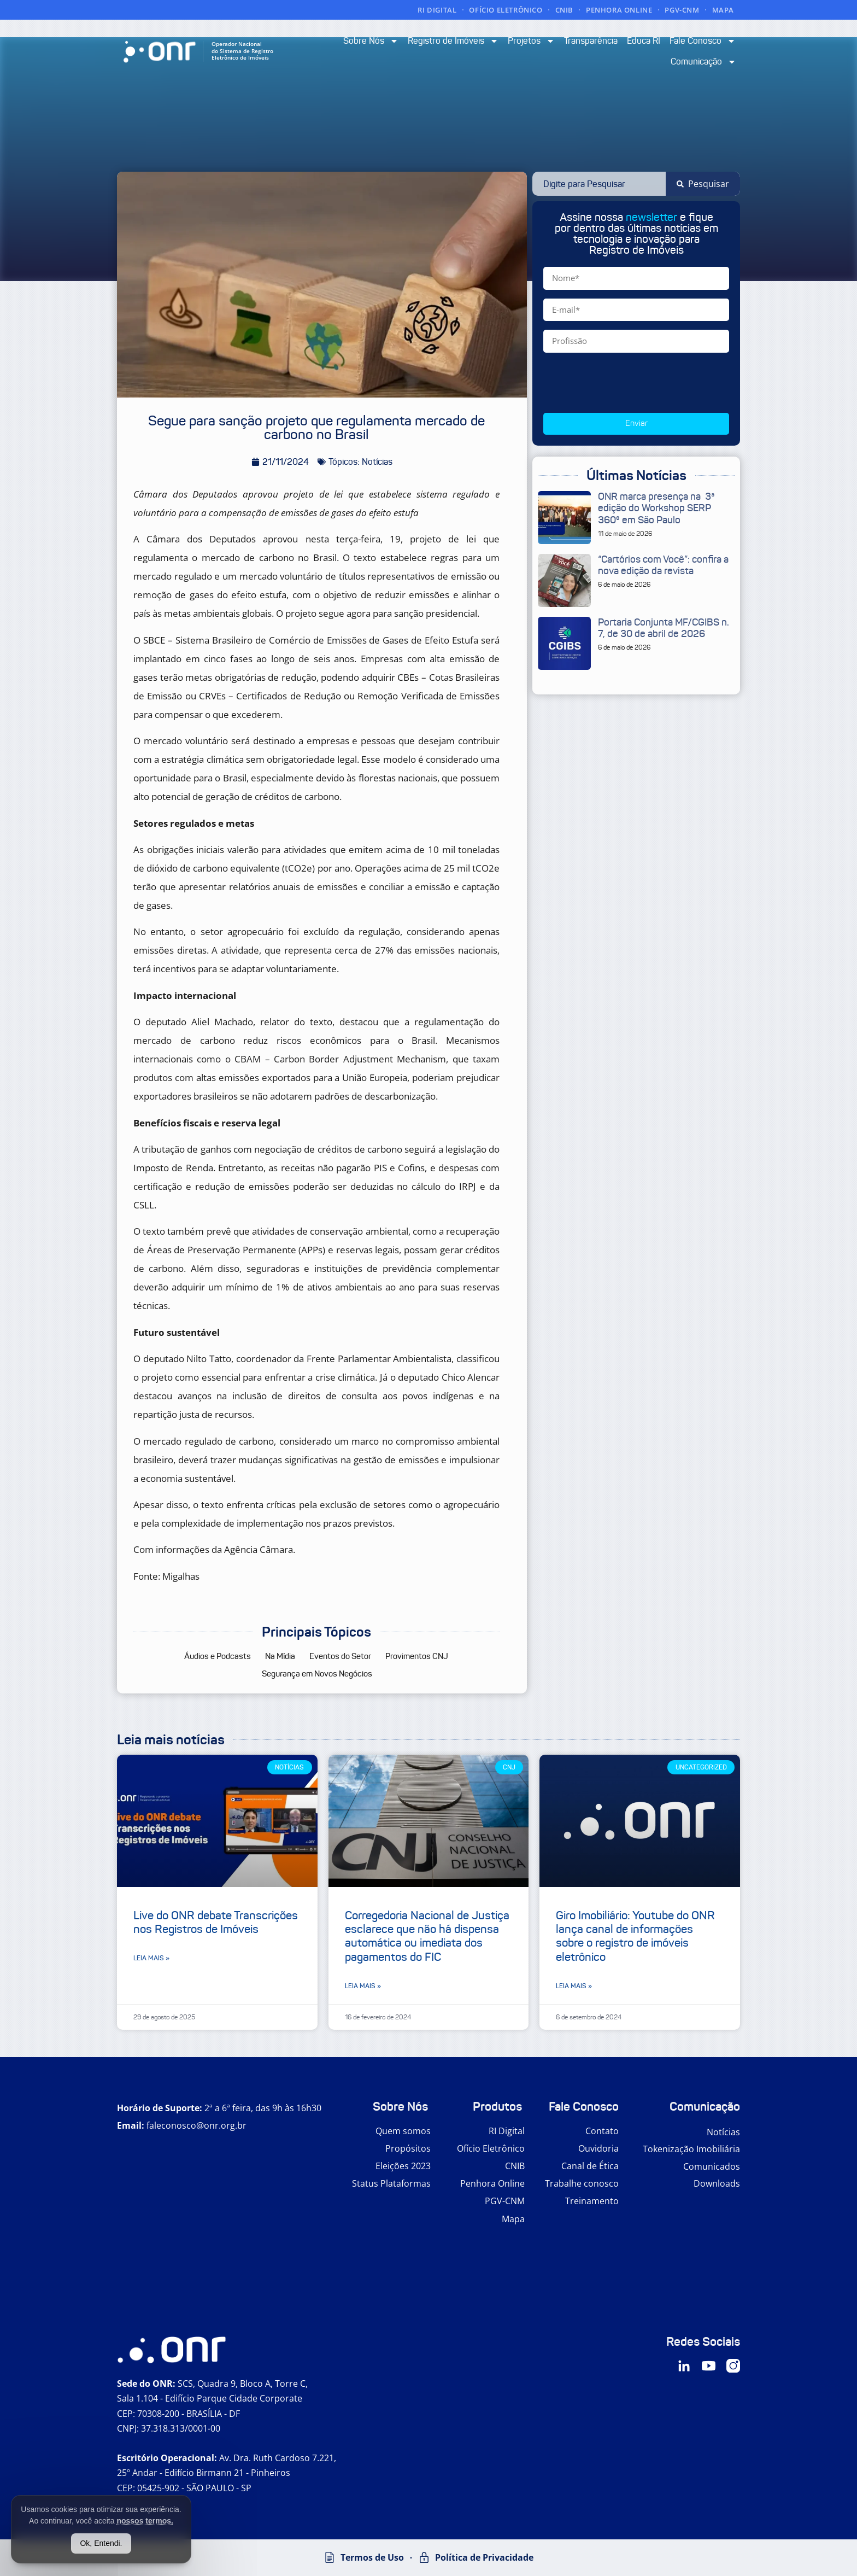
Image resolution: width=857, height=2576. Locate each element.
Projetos (531, 41)
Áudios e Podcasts (217, 1656)
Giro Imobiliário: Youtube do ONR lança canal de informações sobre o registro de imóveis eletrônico (635, 1936)
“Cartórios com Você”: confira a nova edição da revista (663, 565)
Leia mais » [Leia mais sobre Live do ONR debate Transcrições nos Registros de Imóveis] (151, 1958)
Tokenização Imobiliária (691, 2149)
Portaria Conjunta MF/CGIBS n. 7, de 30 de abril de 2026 (663, 628)
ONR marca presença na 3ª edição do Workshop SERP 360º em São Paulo (656, 508)
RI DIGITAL (437, 10)
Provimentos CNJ (416, 1656)
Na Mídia (280, 1656)
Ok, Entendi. (101, 2543)
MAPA (723, 10)
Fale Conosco (703, 41)
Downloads (717, 2183)
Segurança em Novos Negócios (317, 1674)
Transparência (591, 41)
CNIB (564, 10)
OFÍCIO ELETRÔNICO (505, 10)
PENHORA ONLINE (619, 10)
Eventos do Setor (340, 1656)
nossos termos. (144, 2520)
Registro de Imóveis (453, 41)
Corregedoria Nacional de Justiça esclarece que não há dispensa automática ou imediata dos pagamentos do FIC (427, 1936)
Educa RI (643, 41)
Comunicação (703, 62)
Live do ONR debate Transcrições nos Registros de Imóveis (215, 1922)
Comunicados (711, 2166)
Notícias (723, 2132)
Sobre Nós (370, 41)
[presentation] (626, 382)
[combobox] (599, 184)
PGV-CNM (682, 10)
